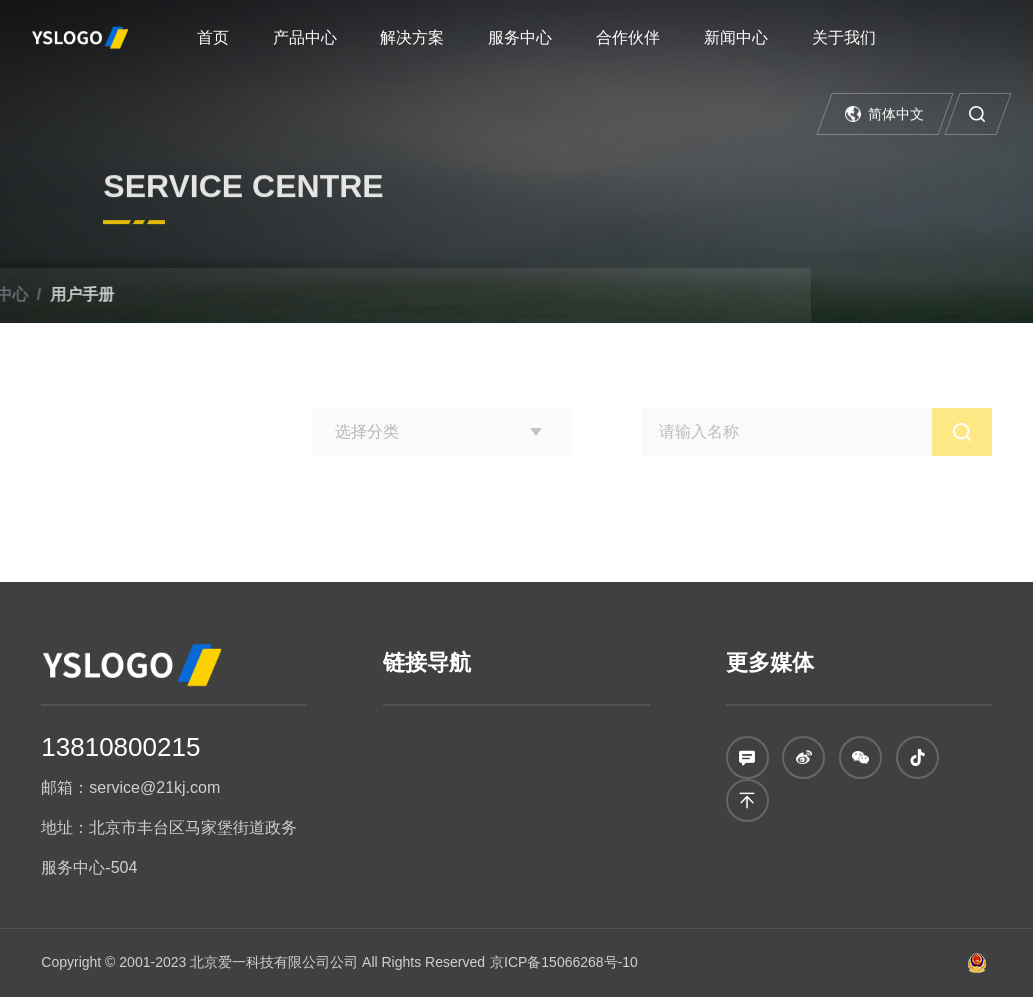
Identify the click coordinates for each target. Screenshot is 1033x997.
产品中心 (305, 37)
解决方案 (412, 37)
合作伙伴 (628, 37)
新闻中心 (736, 37)
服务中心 (520, 37)
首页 (213, 37)
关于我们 (844, 37)
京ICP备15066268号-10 (564, 962)
